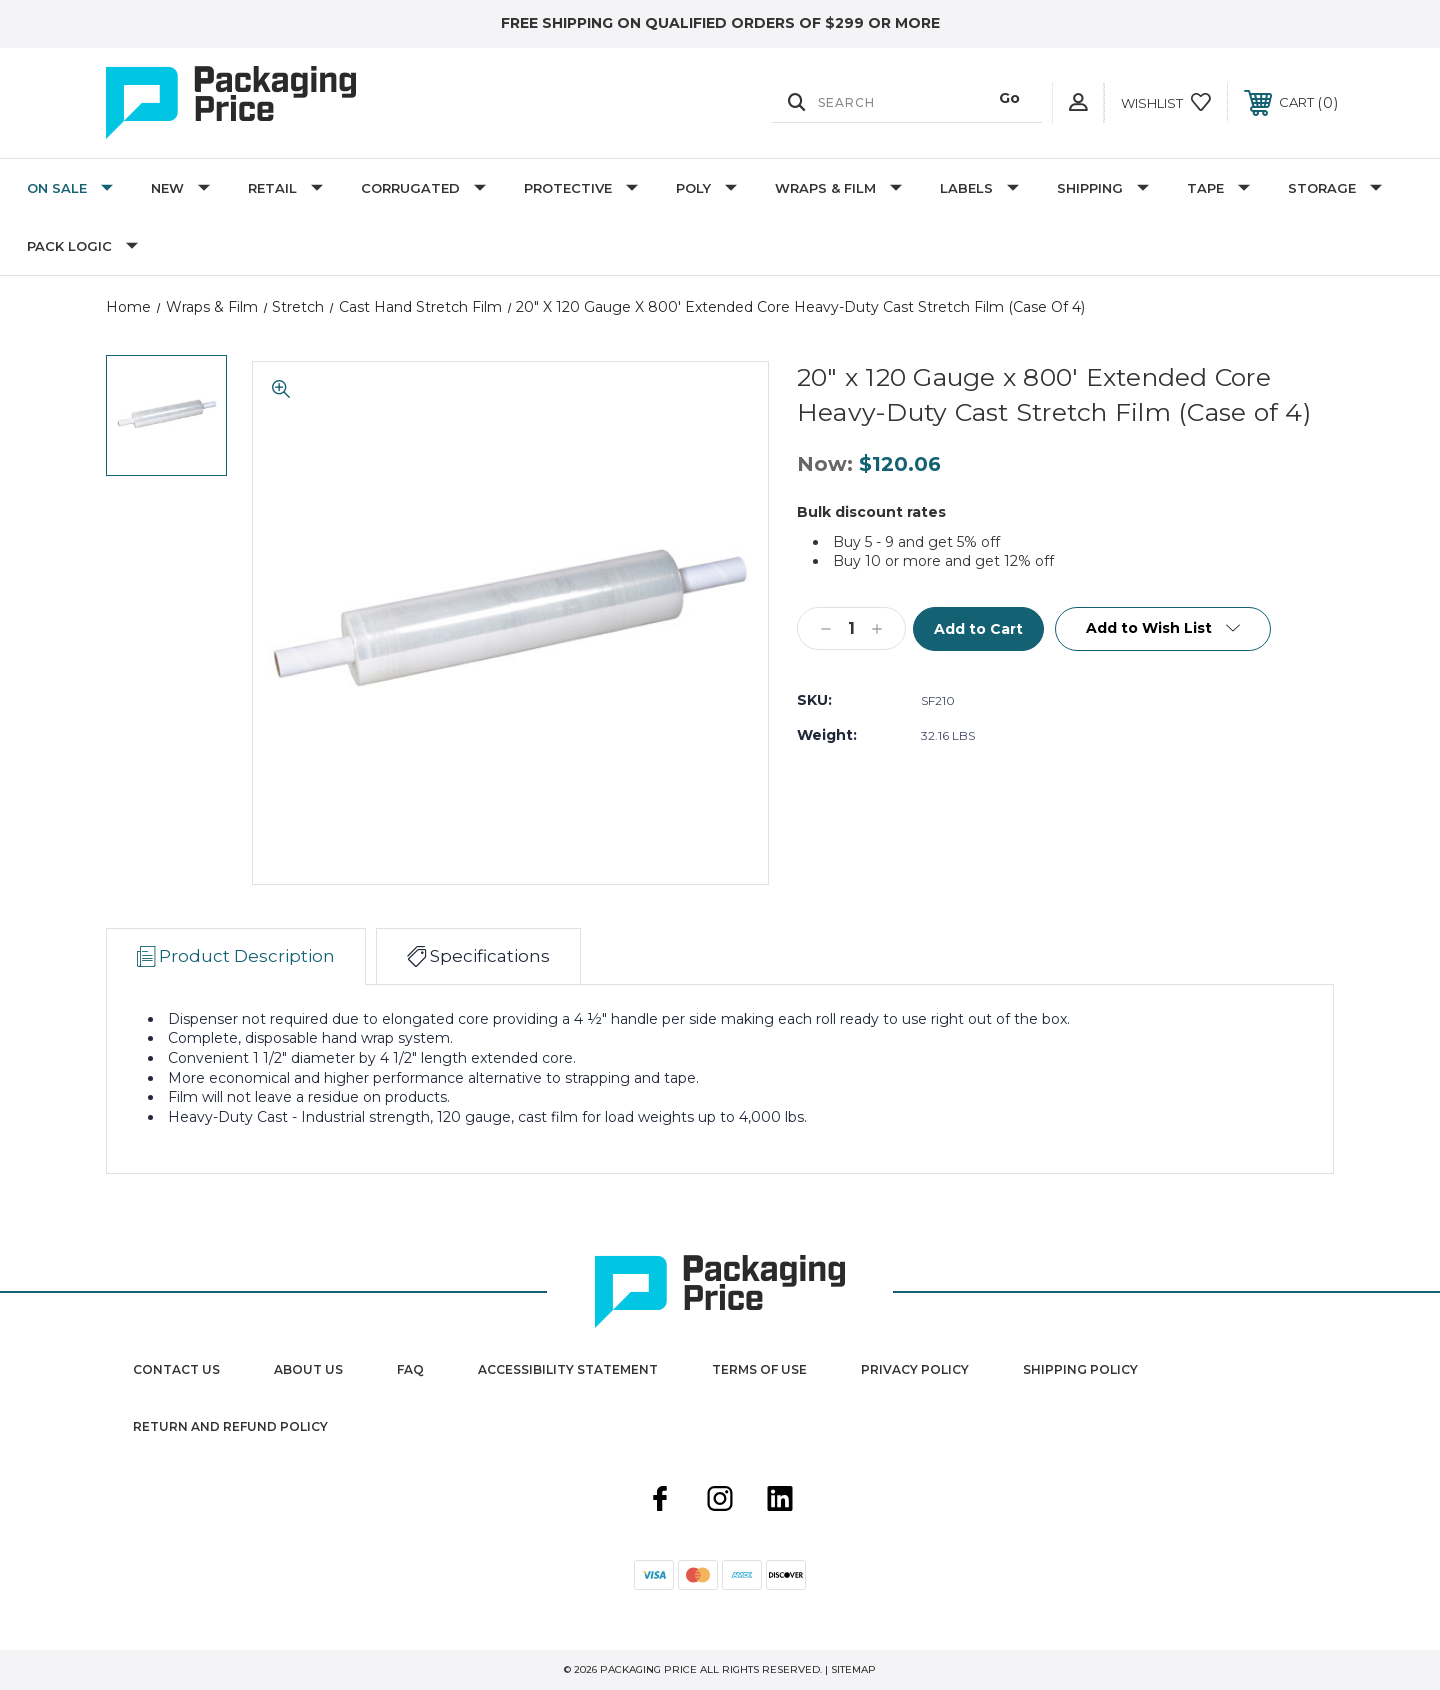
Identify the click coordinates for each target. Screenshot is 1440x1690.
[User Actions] (1078, 102)
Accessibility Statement (568, 1369)
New (180, 188)
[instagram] (720, 1501)
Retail (285, 188)
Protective (581, 188)
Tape (1218, 188)
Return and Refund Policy (230, 1426)
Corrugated (423, 188)
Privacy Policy (915, 1369)
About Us (308, 1369)
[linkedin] (780, 1501)
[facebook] (660, 1501)
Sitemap (853, 1669)
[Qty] (851, 628)
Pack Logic (82, 246)
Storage (1335, 188)
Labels (979, 188)
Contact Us (176, 1369)
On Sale (70, 188)
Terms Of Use (759, 1369)
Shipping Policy (1080, 1369)
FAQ (410, 1369)
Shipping (1103, 188)
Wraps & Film (838, 188)
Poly (706, 188)
